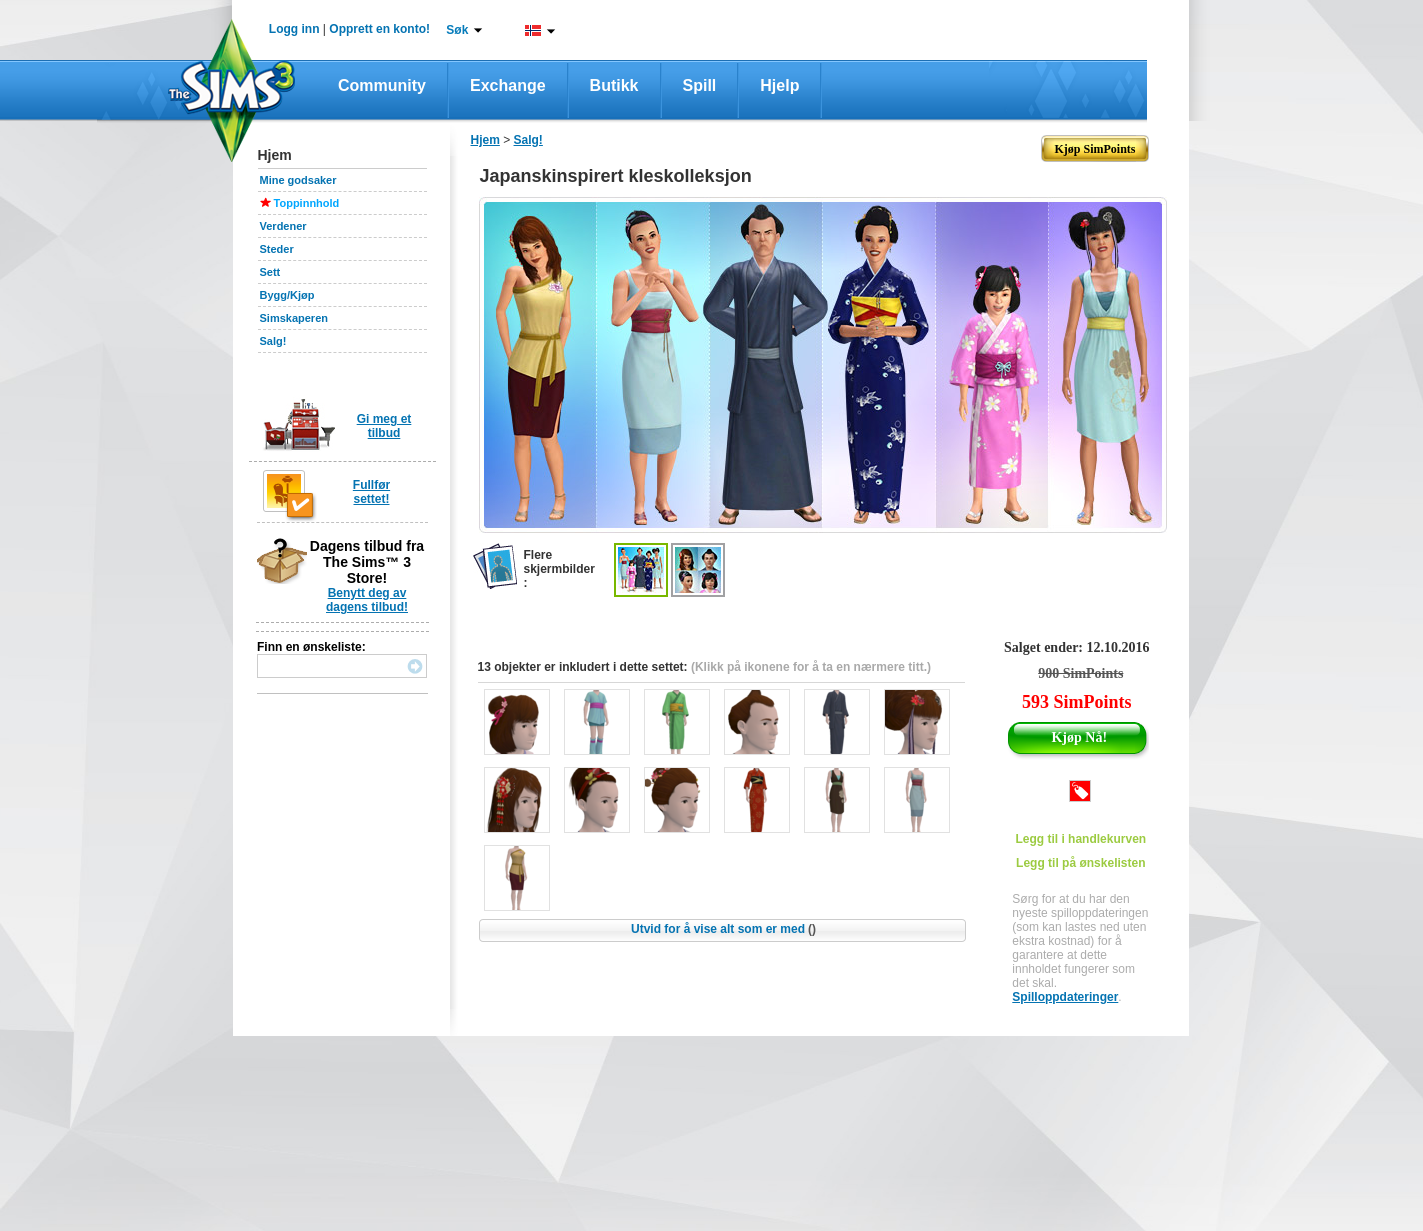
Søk (457, 30)
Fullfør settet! (371, 492)
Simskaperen (294, 318)
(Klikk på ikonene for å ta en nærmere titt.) (811, 667)
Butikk (614, 85)
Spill (700, 85)
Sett (270, 272)
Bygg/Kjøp (287, 295)
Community (382, 85)
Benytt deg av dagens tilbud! (367, 600)
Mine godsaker (298, 180)
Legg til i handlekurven (1080, 839)
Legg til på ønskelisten (1080, 863)
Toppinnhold (307, 203)
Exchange (508, 85)
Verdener (283, 226)
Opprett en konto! (379, 29)
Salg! (273, 341)
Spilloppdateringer (1065, 997)
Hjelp (779, 85)
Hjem (485, 140)
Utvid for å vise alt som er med (723, 929)
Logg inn (294, 29)
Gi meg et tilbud (384, 426)
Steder (277, 249)
